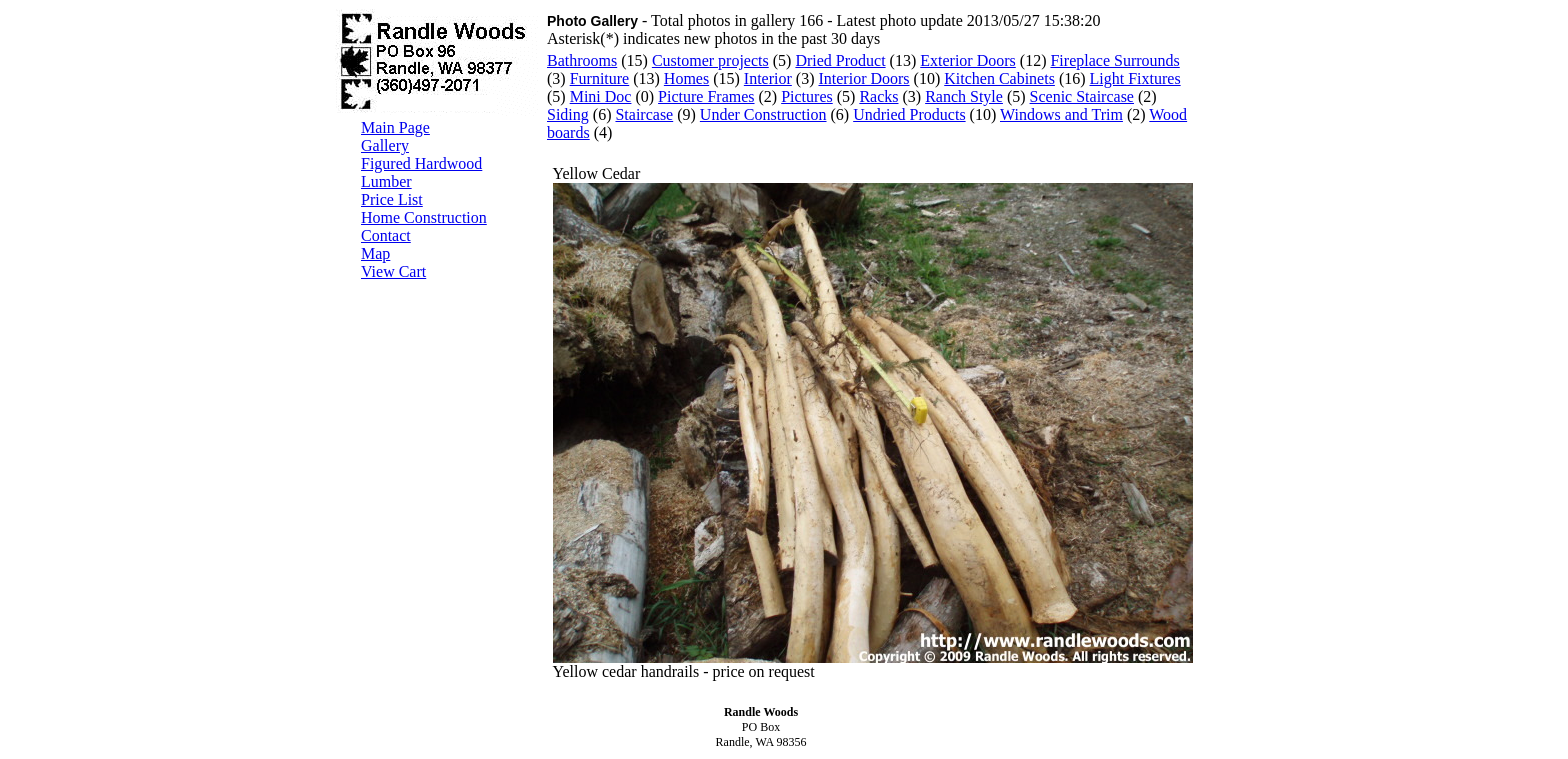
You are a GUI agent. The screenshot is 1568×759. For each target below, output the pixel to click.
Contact (386, 235)
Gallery (385, 145)
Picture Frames (706, 96)
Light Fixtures (1135, 78)
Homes (686, 78)
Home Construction (424, 217)
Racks (878, 96)
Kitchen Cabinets (999, 78)
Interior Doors (863, 78)
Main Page (395, 127)
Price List (392, 199)
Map (375, 253)
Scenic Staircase (1082, 96)
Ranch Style (964, 96)
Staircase (644, 114)
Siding (568, 114)
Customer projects (710, 60)
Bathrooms (582, 60)
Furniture (600, 78)
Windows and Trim (1061, 114)
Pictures (807, 96)
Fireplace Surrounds (1114, 60)
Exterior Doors (968, 60)
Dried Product (840, 60)
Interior (768, 78)
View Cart (393, 271)
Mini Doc (601, 96)
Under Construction (763, 114)
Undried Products (909, 114)
